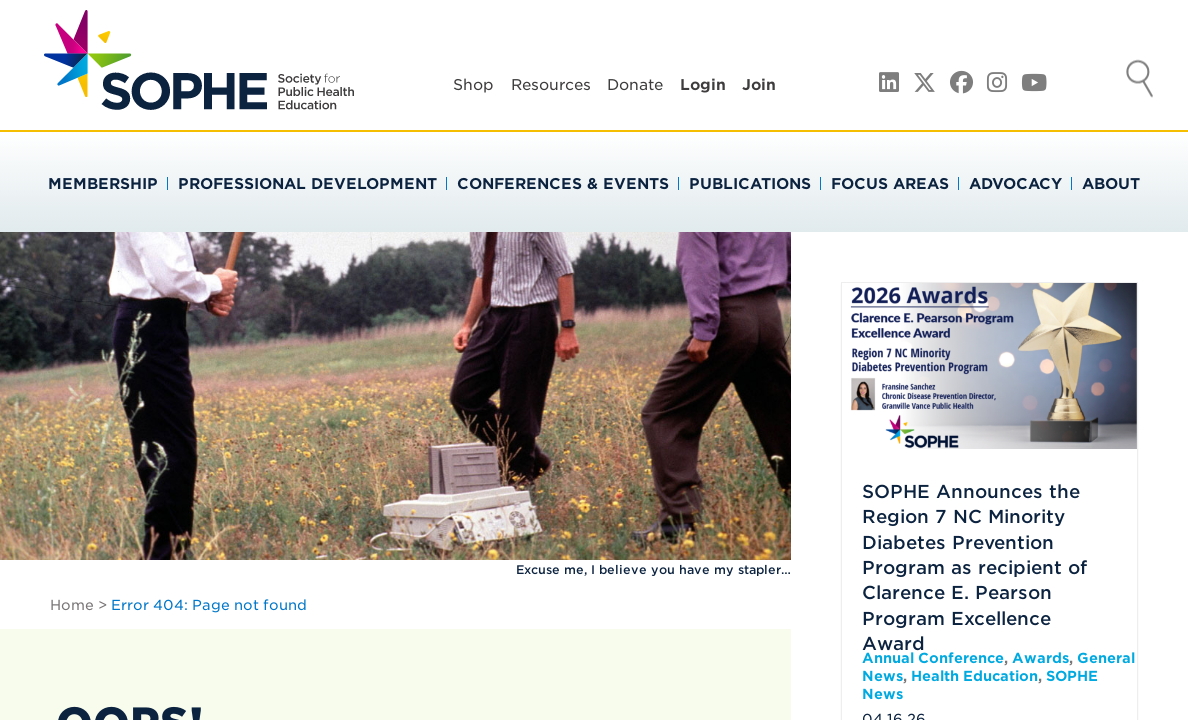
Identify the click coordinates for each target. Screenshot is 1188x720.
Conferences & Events (563, 184)
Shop (473, 85)
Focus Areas (890, 184)
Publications (750, 184)
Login (703, 85)
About (1111, 184)
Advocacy (1015, 184)
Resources (551, 85)
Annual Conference (933, 658)
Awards (1040, 658)
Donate (635, 85)
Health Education (974, 676)
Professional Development (307, 184)
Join (759, 85)
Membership (103, 184)
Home (72, 605)
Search (1140, 81)
